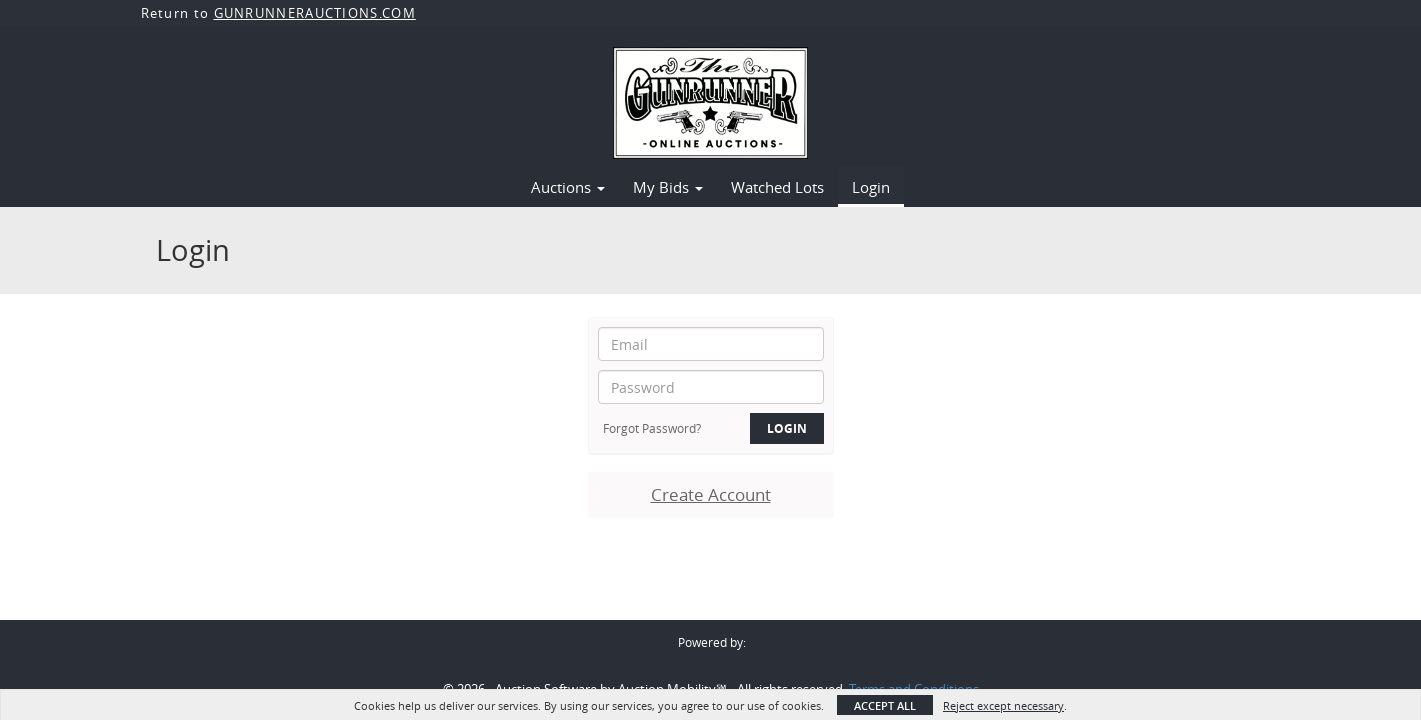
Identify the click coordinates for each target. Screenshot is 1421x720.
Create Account (711, 494)
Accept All (885, 705)
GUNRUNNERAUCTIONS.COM (315, 13)
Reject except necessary (1003, 705)
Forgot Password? (652, 428)
